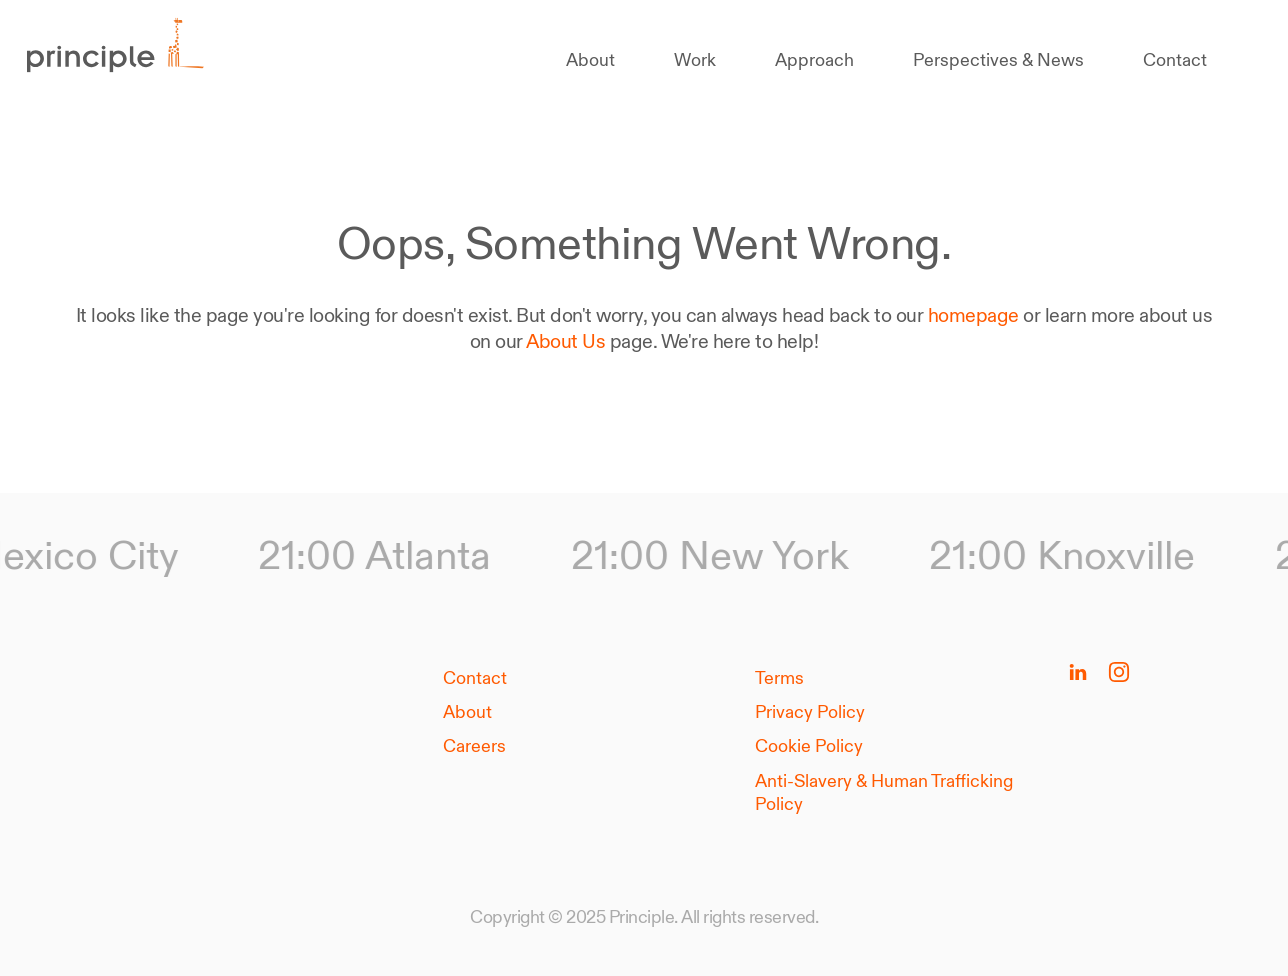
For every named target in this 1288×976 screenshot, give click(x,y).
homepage (973, 315)
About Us (565, 341)
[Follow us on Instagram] (1119, 672)
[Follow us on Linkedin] (1078, 672)
